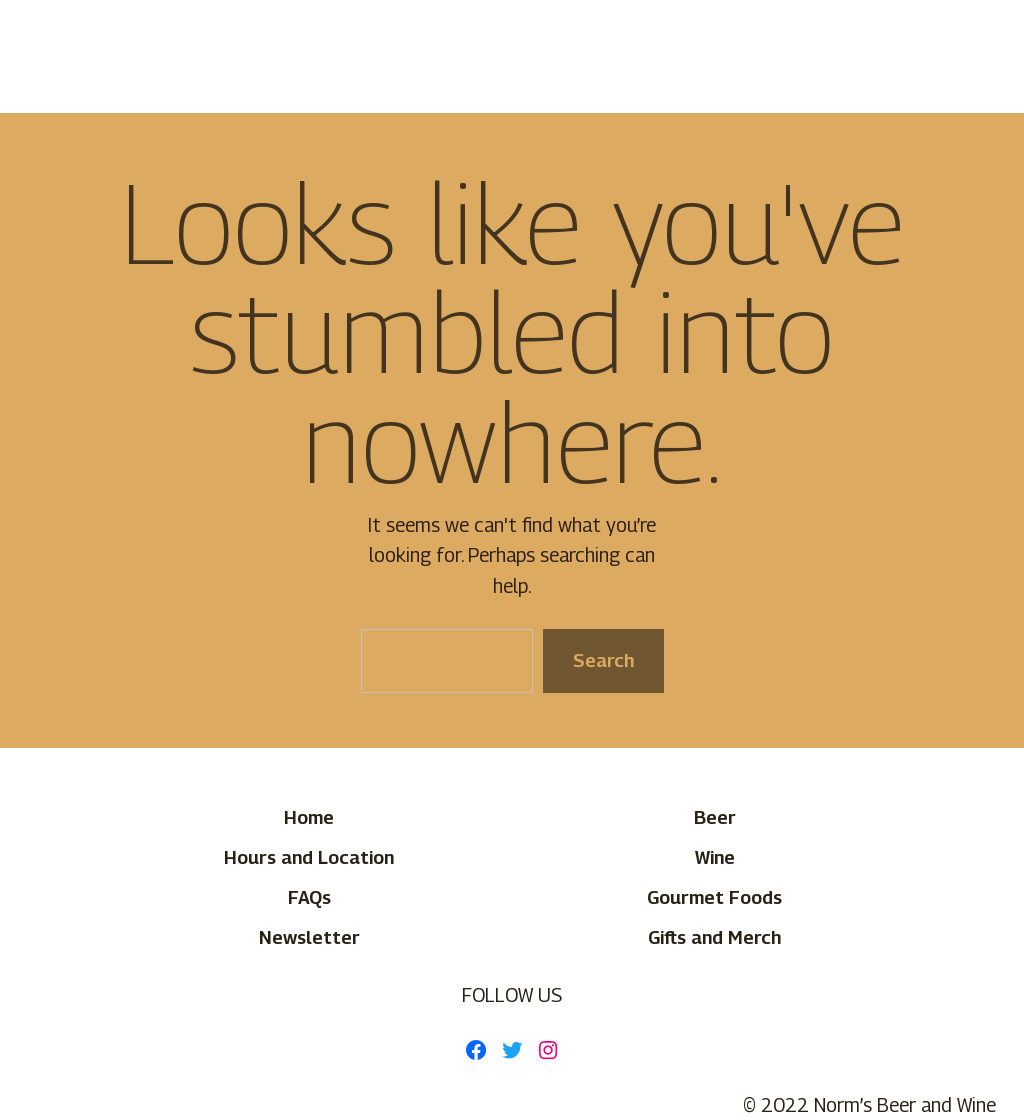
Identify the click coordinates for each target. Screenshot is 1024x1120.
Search (602, 660)
